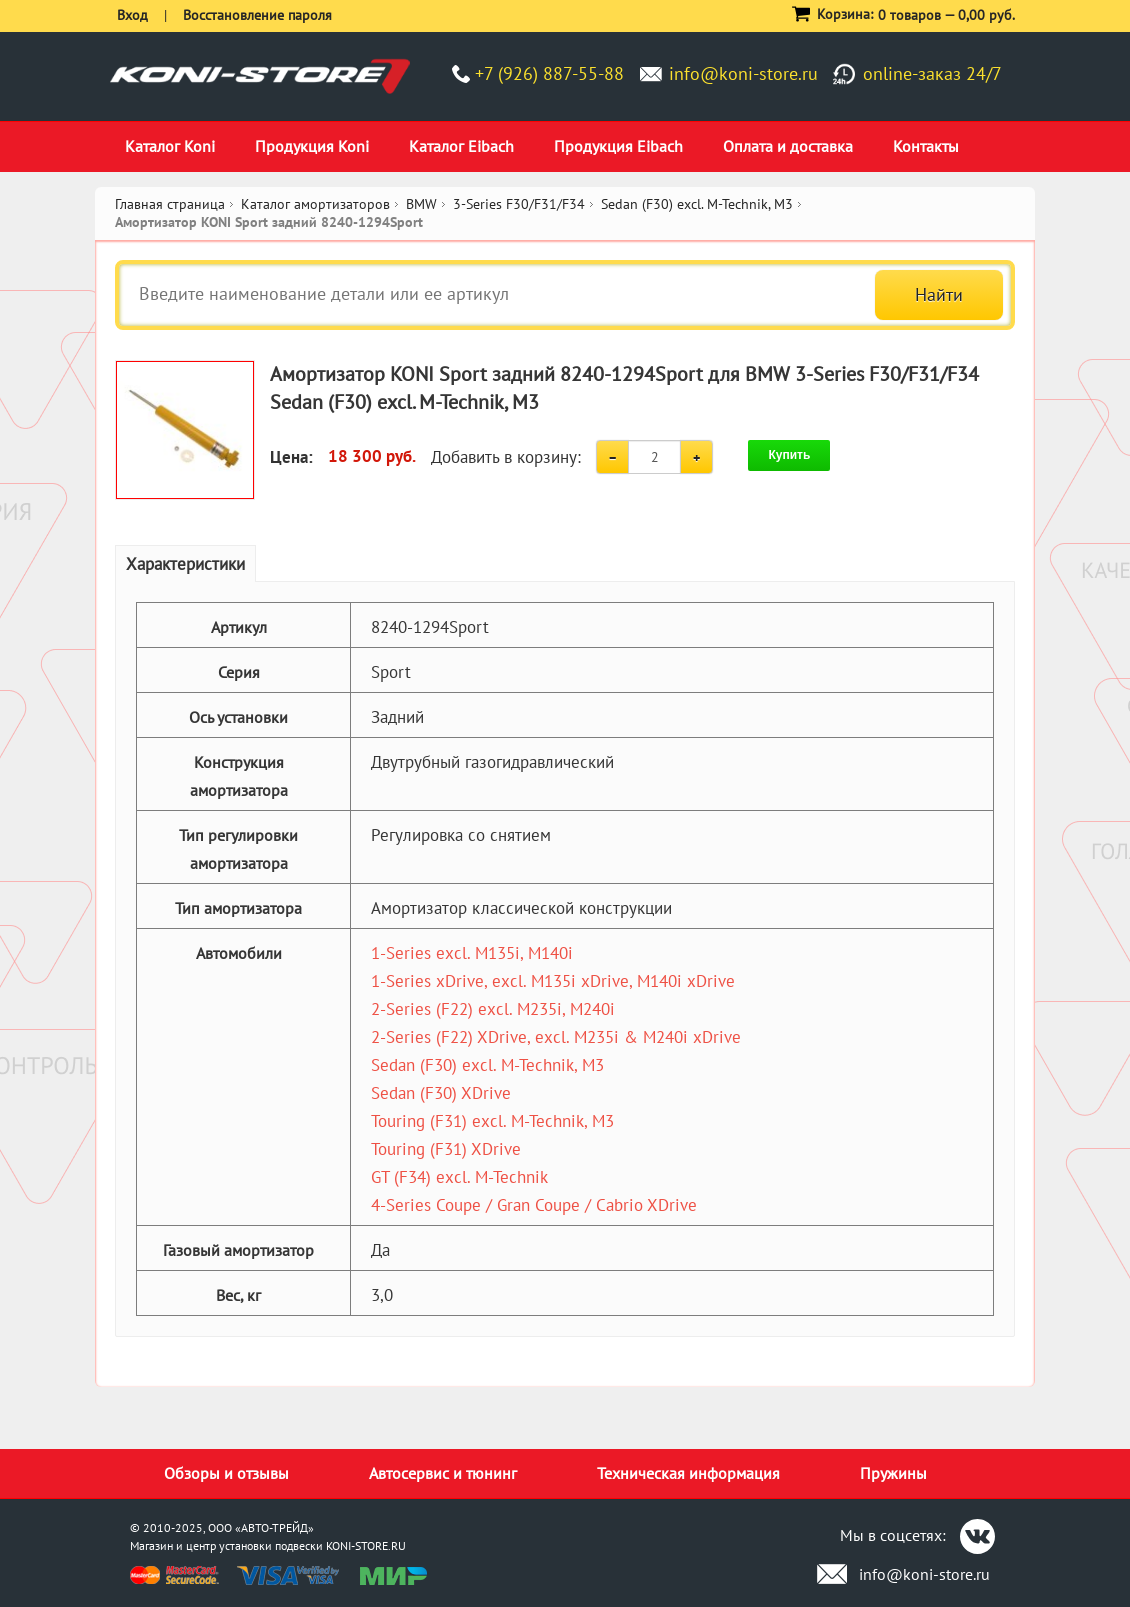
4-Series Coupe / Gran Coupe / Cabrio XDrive (534, 1205)
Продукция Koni (312, 146)
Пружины (893, 1473)
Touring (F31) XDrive (446, 1149)
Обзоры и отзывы (226, 1473)
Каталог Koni (170, 146)
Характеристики (185, 564)
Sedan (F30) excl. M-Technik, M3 (487, 1065)
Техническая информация (688, 1473)
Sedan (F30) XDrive (441, 1093)
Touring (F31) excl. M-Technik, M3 (492, 1121)
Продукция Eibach (618, 146)
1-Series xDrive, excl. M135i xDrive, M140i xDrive (553, 981)
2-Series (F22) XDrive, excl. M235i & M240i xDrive (556, 1037)
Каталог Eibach (461, 146)
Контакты (926, 146)
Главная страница (170, 204)
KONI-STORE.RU (366, 1545)
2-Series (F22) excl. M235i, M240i (493, 1009)
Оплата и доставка (788, 146)
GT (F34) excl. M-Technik (459, 1177)
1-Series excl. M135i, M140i (472, 953)
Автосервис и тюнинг (443, 1473)
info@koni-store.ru (743, 73)
